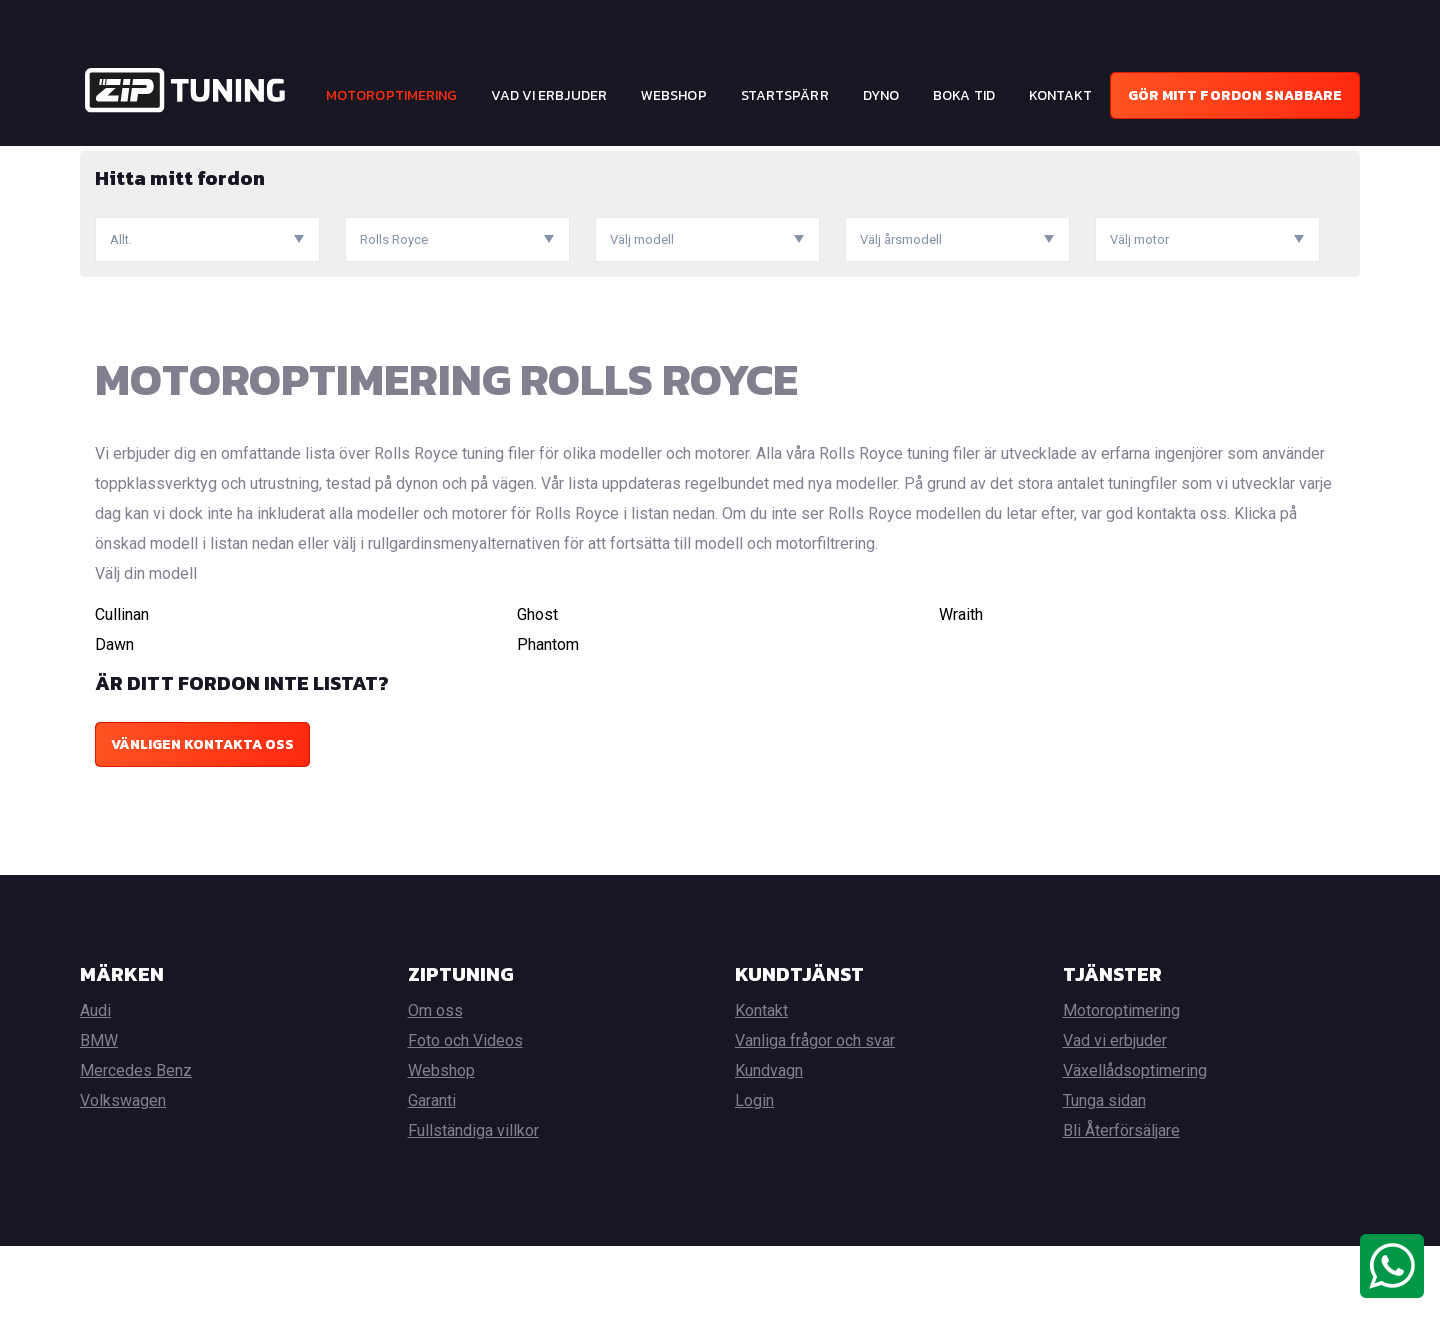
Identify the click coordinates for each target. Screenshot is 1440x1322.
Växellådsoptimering (1135, 1146)
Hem (94, 160)
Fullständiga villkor (473, 1206)
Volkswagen (123, 1176)
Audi (95, 1086)
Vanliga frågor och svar (815, 1116)
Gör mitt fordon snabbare (1235, 95)
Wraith (961, 690)
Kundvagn (769, 1146)
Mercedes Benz (136, 1146)
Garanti (432, 1176)
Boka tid (964, 95)
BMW (99, 1116)
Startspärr (785, 95)
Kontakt (1061, 95)
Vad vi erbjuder (549, 95)
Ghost (537, 690)
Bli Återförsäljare (1121, 1206)
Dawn (114, 720)
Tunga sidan (1104, 1176)
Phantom (548, 720)
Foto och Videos (465, 1116)
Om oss (435, 1086)
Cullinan (122, 690)
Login (754, 1176)
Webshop (674, 95)
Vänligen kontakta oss (202, 820)
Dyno (881, 95)
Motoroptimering (392, 95)
